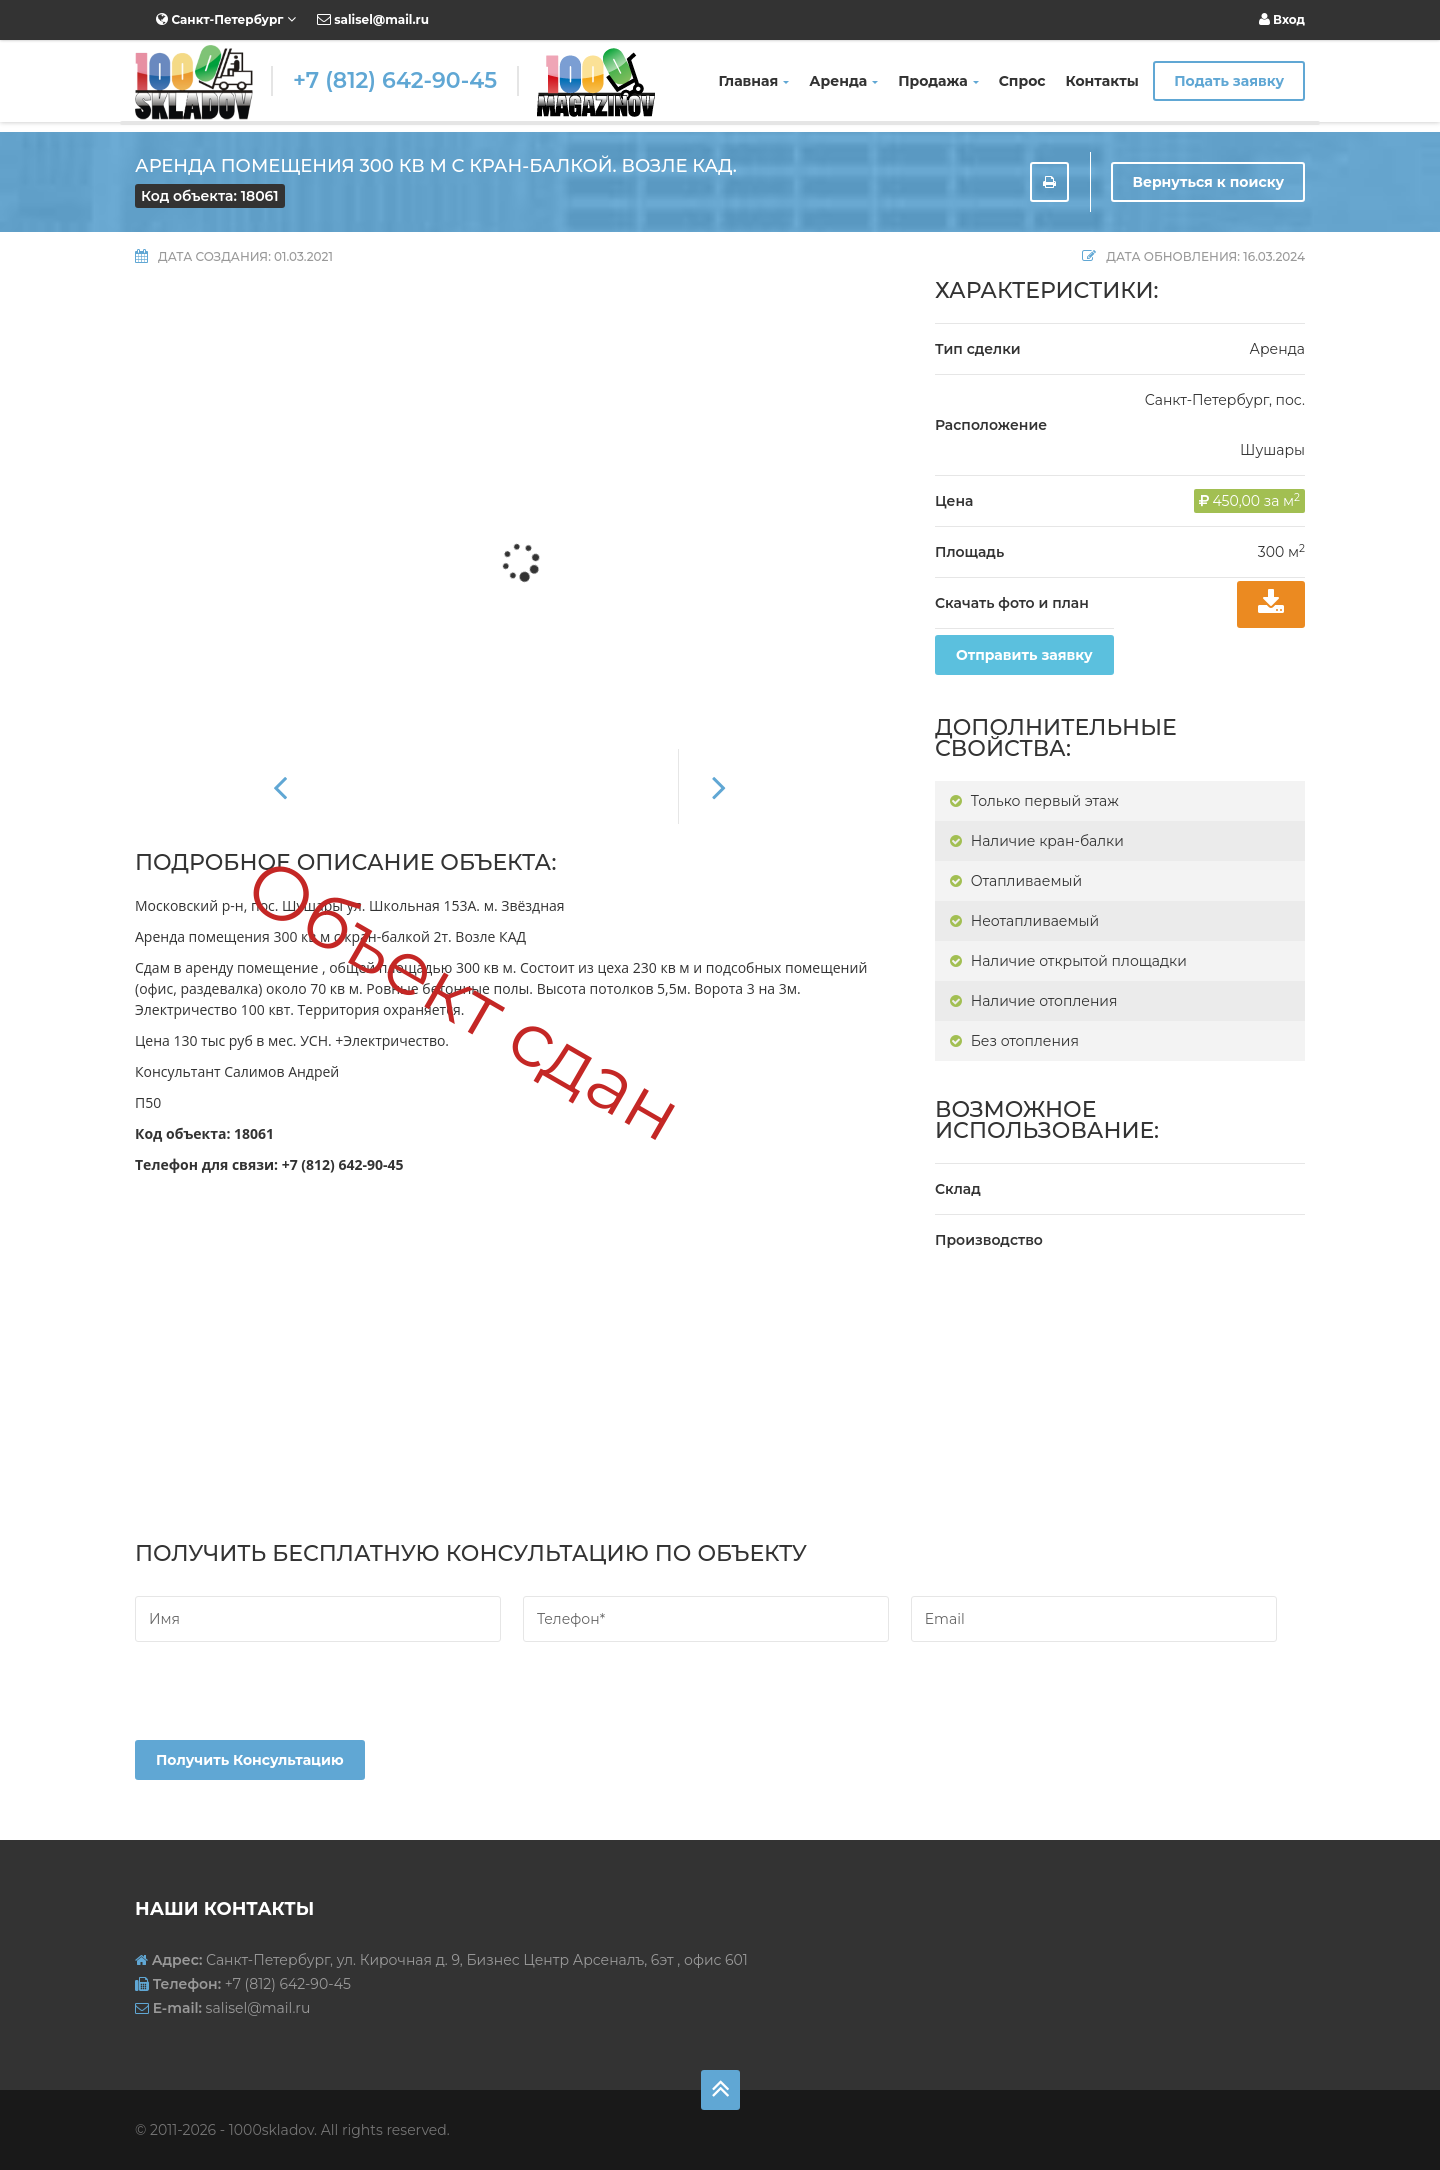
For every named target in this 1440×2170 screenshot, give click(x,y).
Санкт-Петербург (226, 19)
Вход (1282, 19)
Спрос (1022, 81)
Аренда (843, 81)
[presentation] (287, 1701)
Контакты (1102, 81)
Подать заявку (1229, 81)
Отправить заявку (1024, 655)
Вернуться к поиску (1208, 182)
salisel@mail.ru (373, 19)
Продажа (938, 81)
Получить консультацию (250, 1760)
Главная (754, 81)
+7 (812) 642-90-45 (395, 80)
